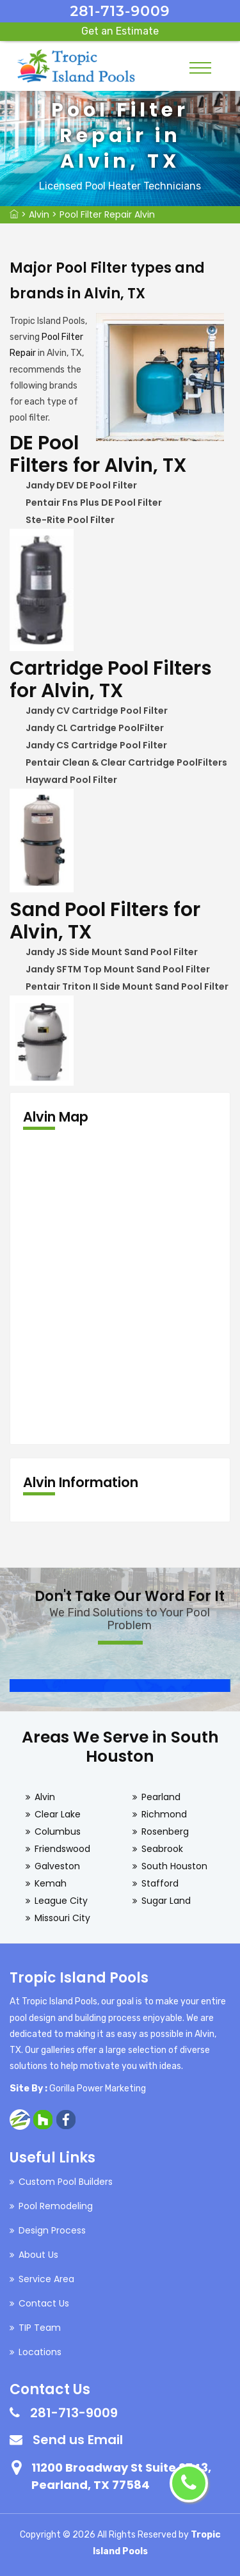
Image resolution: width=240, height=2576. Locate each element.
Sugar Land (166, 1900)
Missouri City (62, 1918)
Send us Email (78, 2440)
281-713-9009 (120, 11)
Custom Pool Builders (66, 2181)
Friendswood (62, 1848)
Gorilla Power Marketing (97, 2088)
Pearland (160, 1797)
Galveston (57, 1866)
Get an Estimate (120, 31)
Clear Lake (58, 1814)
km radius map (120, 1287)
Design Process (52, 2230)
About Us (38, 2254)
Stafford (160, 1883)
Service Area (46, 2279)
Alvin (39, 214)
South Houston (174, 1866)
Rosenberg (165, 1831)
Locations (40, 2352)
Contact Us (44, 2303)
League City (61, 1900)
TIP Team (40, 2327)
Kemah (51, 1883)
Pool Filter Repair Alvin (107, 214)
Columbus (58, 1831)
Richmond (164, 1814)
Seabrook (162, 1848)
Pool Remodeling (56, 2206)
